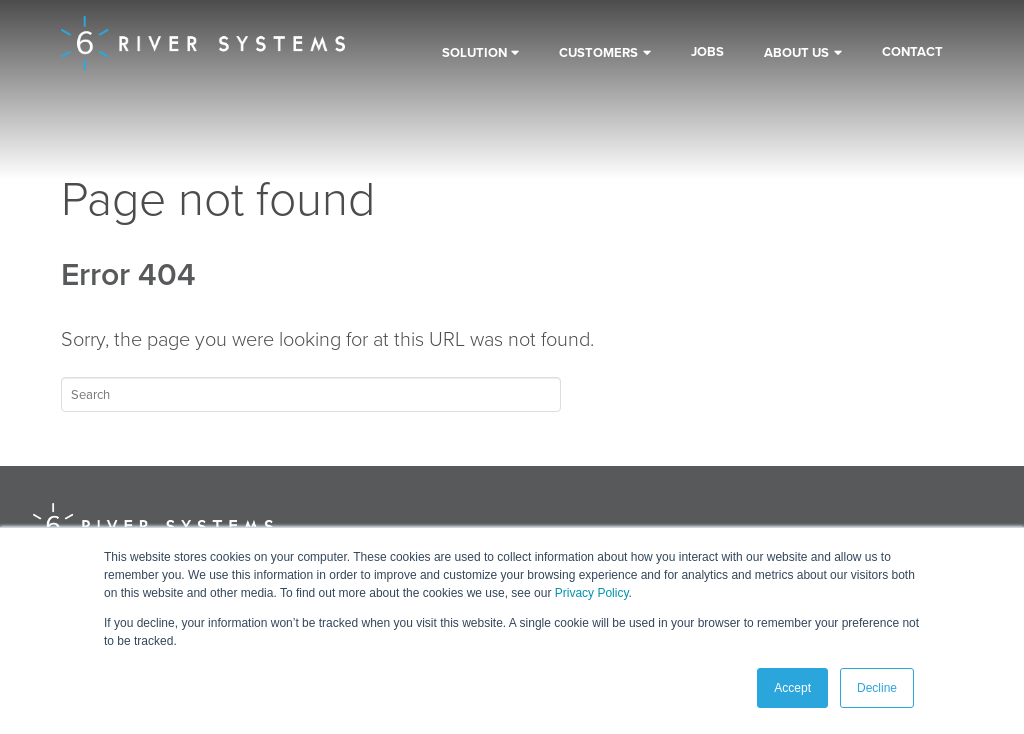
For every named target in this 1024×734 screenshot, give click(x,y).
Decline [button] (877, 688)
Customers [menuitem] (598, 53)
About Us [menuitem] (796, 53)
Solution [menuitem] (474, 53)
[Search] (311, 394)
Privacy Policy (592, 593)
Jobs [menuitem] (707, 52)
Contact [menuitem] (912, 52)
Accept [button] (792, 688)
